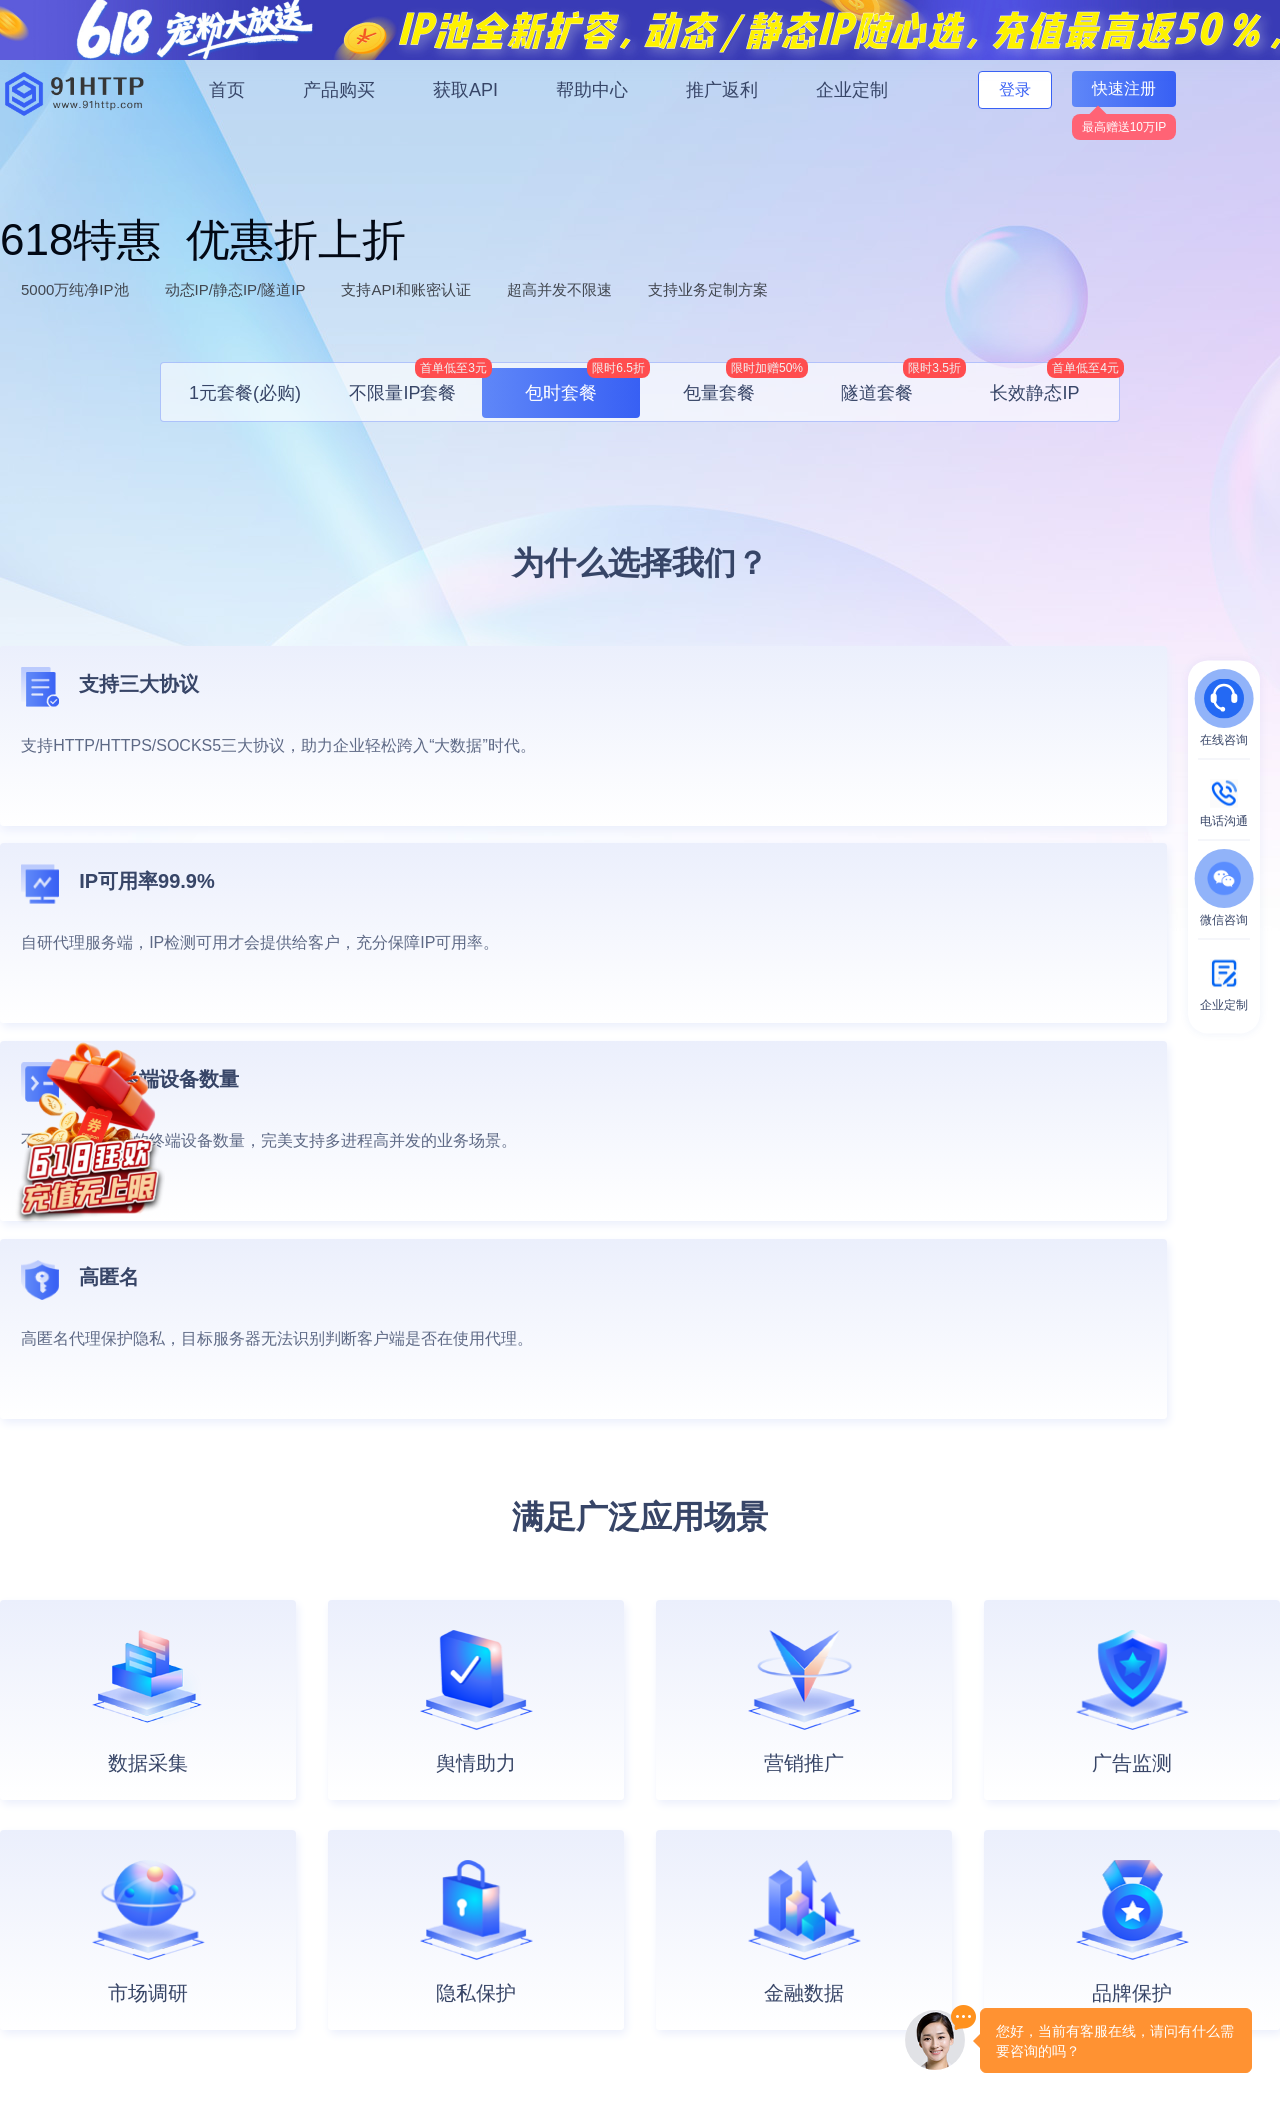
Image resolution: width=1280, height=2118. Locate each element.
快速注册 (1124, 88)
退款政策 (604, 1954)
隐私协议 (604, 1922)
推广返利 (722, 90)
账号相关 (220, 1858)
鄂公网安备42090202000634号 (883, 2052)
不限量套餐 (35, 1826)
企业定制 (852, 90)
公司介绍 (604, 1794)
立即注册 (1213, 1601)
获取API (465, 90)
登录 (1015, 89)
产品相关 (220, 1826)
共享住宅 (28, 1954)
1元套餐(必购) (245, 393)
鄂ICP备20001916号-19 (319, 2080)
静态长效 (28, 1922)
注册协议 (604, 1858)
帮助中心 (592, 90)
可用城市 (412, 1890)
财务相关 (220, 1890)
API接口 (409, 1826)
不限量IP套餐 (415, 385)
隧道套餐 (898, 385)
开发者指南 (419, 1858)
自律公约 (888, 2021)
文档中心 (412, 1794)
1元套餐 (25, 1794)
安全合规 (604, 1826)
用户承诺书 (611, 1890)
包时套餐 (582, 385)
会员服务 (220, 1794)
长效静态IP (1052, 385)
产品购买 (339, 90)
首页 (227, 90)
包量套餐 (740, 385)
